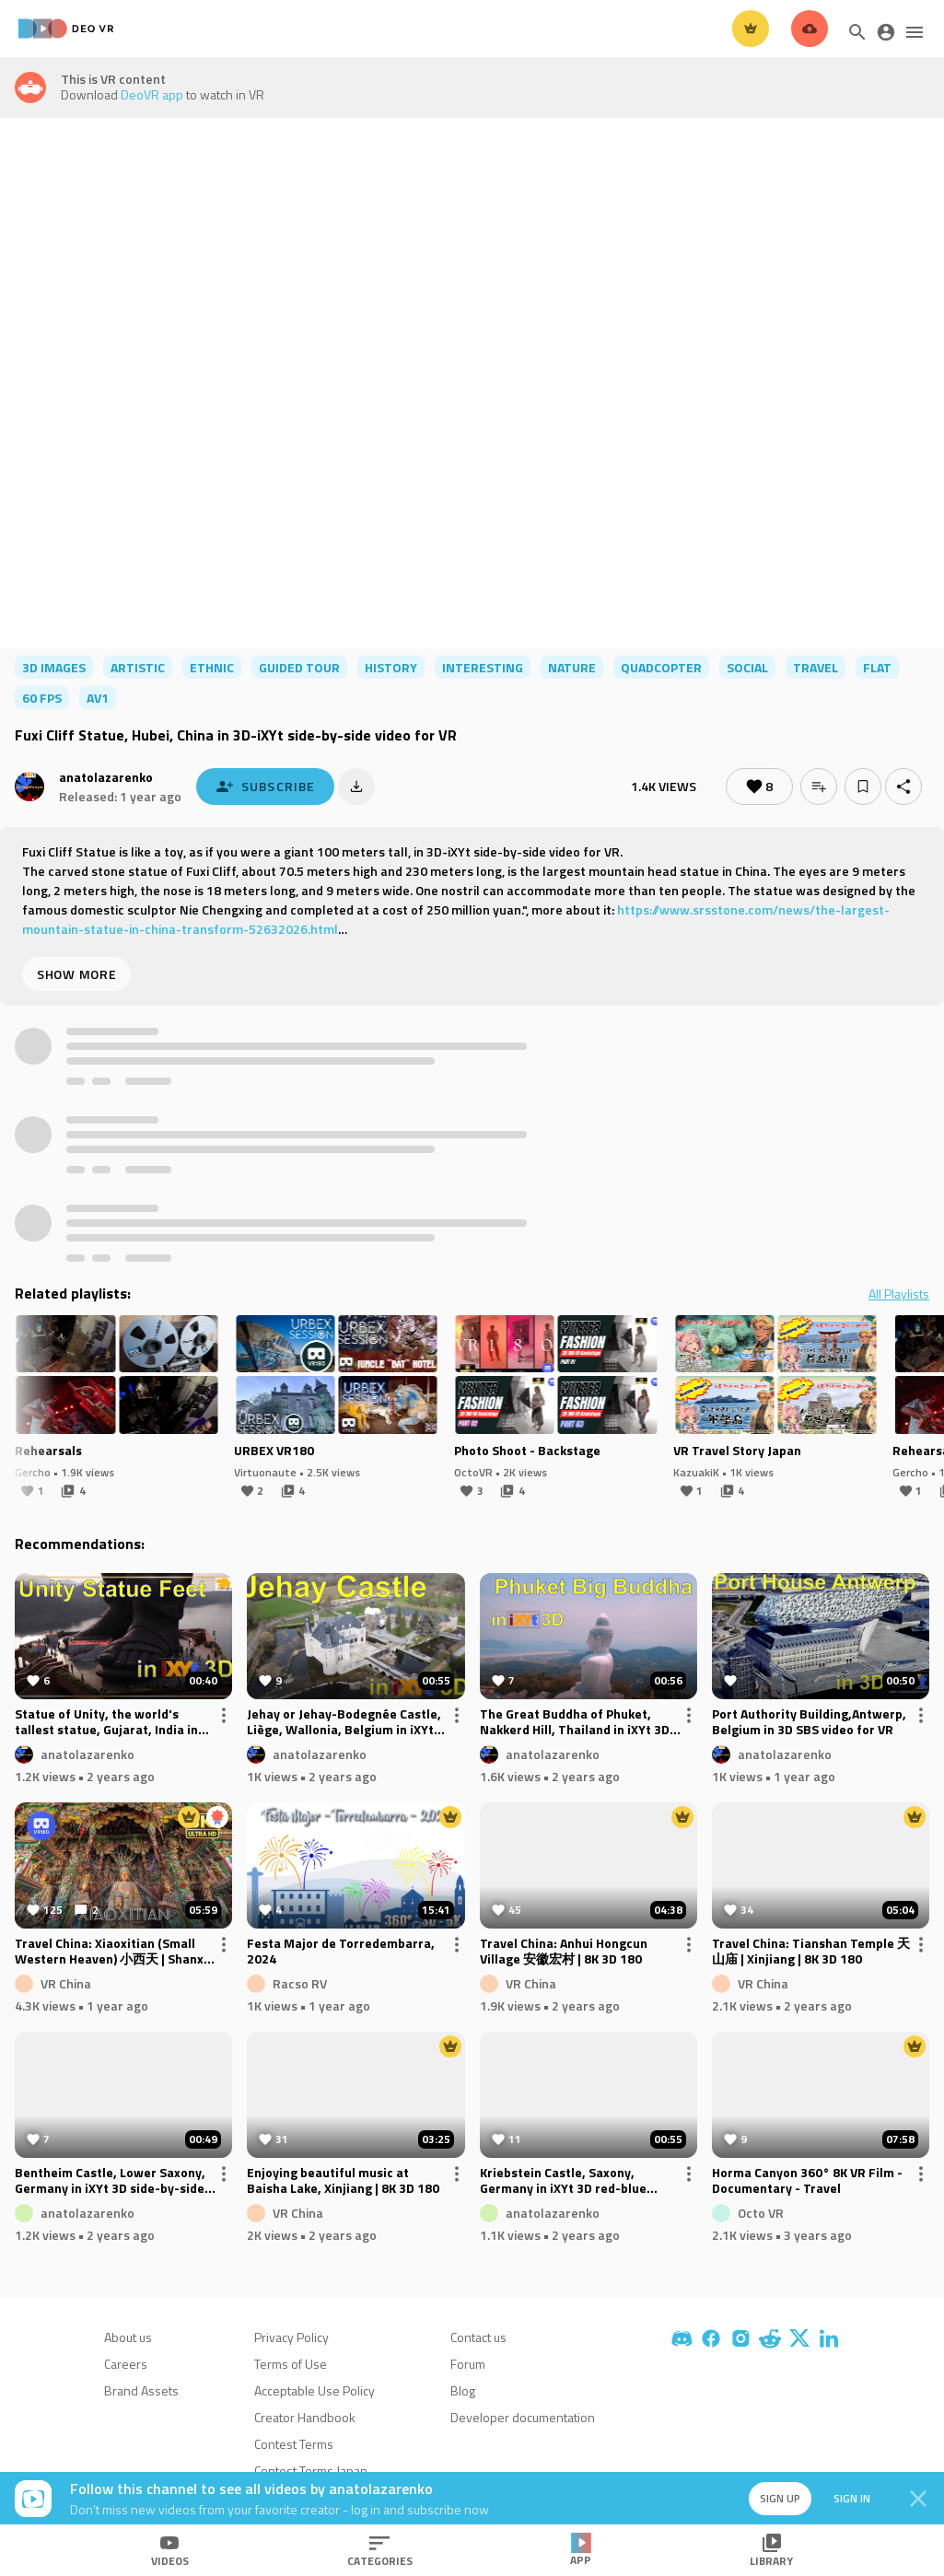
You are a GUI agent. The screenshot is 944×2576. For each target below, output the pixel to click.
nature (572, 667)
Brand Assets (141, 2390)
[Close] (918, 2498)
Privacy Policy (291, 2337)
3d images (54, 667)
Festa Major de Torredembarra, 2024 (341, 1951)
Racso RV (300, 1983)
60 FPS (42, 697)
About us (128, 2337)
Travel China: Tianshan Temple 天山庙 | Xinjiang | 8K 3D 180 (811, 1951)
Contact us (478, 2337)
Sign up (780, 2498)
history (391, 667)
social (747, 667)
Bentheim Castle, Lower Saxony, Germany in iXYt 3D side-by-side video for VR (110, 2181)
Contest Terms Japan (310, 2470)
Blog (462, 2390)
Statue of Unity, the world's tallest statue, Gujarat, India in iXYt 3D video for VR (106, 1722)
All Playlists (898, 1294)
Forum (467, 2363)
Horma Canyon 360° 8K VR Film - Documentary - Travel (807, 2181)
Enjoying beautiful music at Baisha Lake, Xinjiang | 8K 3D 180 (343, 2181)
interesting (482, 667)
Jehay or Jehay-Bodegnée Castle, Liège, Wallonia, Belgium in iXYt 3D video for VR (344, 1722)
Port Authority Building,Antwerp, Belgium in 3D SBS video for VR (809, 1722)
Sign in (851, 2498)
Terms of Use (290, 2363)
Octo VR (761, 2212)
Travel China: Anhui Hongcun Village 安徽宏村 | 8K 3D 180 (563, 1951)
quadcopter (661, 667)
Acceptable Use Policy (314, 2390)
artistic (138, 667)
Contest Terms (293, 2444)
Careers (125, 2363)
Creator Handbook (304, 2417)
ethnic (212, 667)
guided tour (299, 667)
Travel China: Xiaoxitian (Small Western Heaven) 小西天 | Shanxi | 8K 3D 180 (114, 1951)
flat (877, 667)
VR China (66, 1983)
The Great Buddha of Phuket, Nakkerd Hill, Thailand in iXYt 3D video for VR (575, 1722)
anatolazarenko (106, 777)
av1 (98, 697)
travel (815, 667)
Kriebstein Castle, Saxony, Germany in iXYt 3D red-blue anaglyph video (563, 2181)
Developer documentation (522, 2417)
